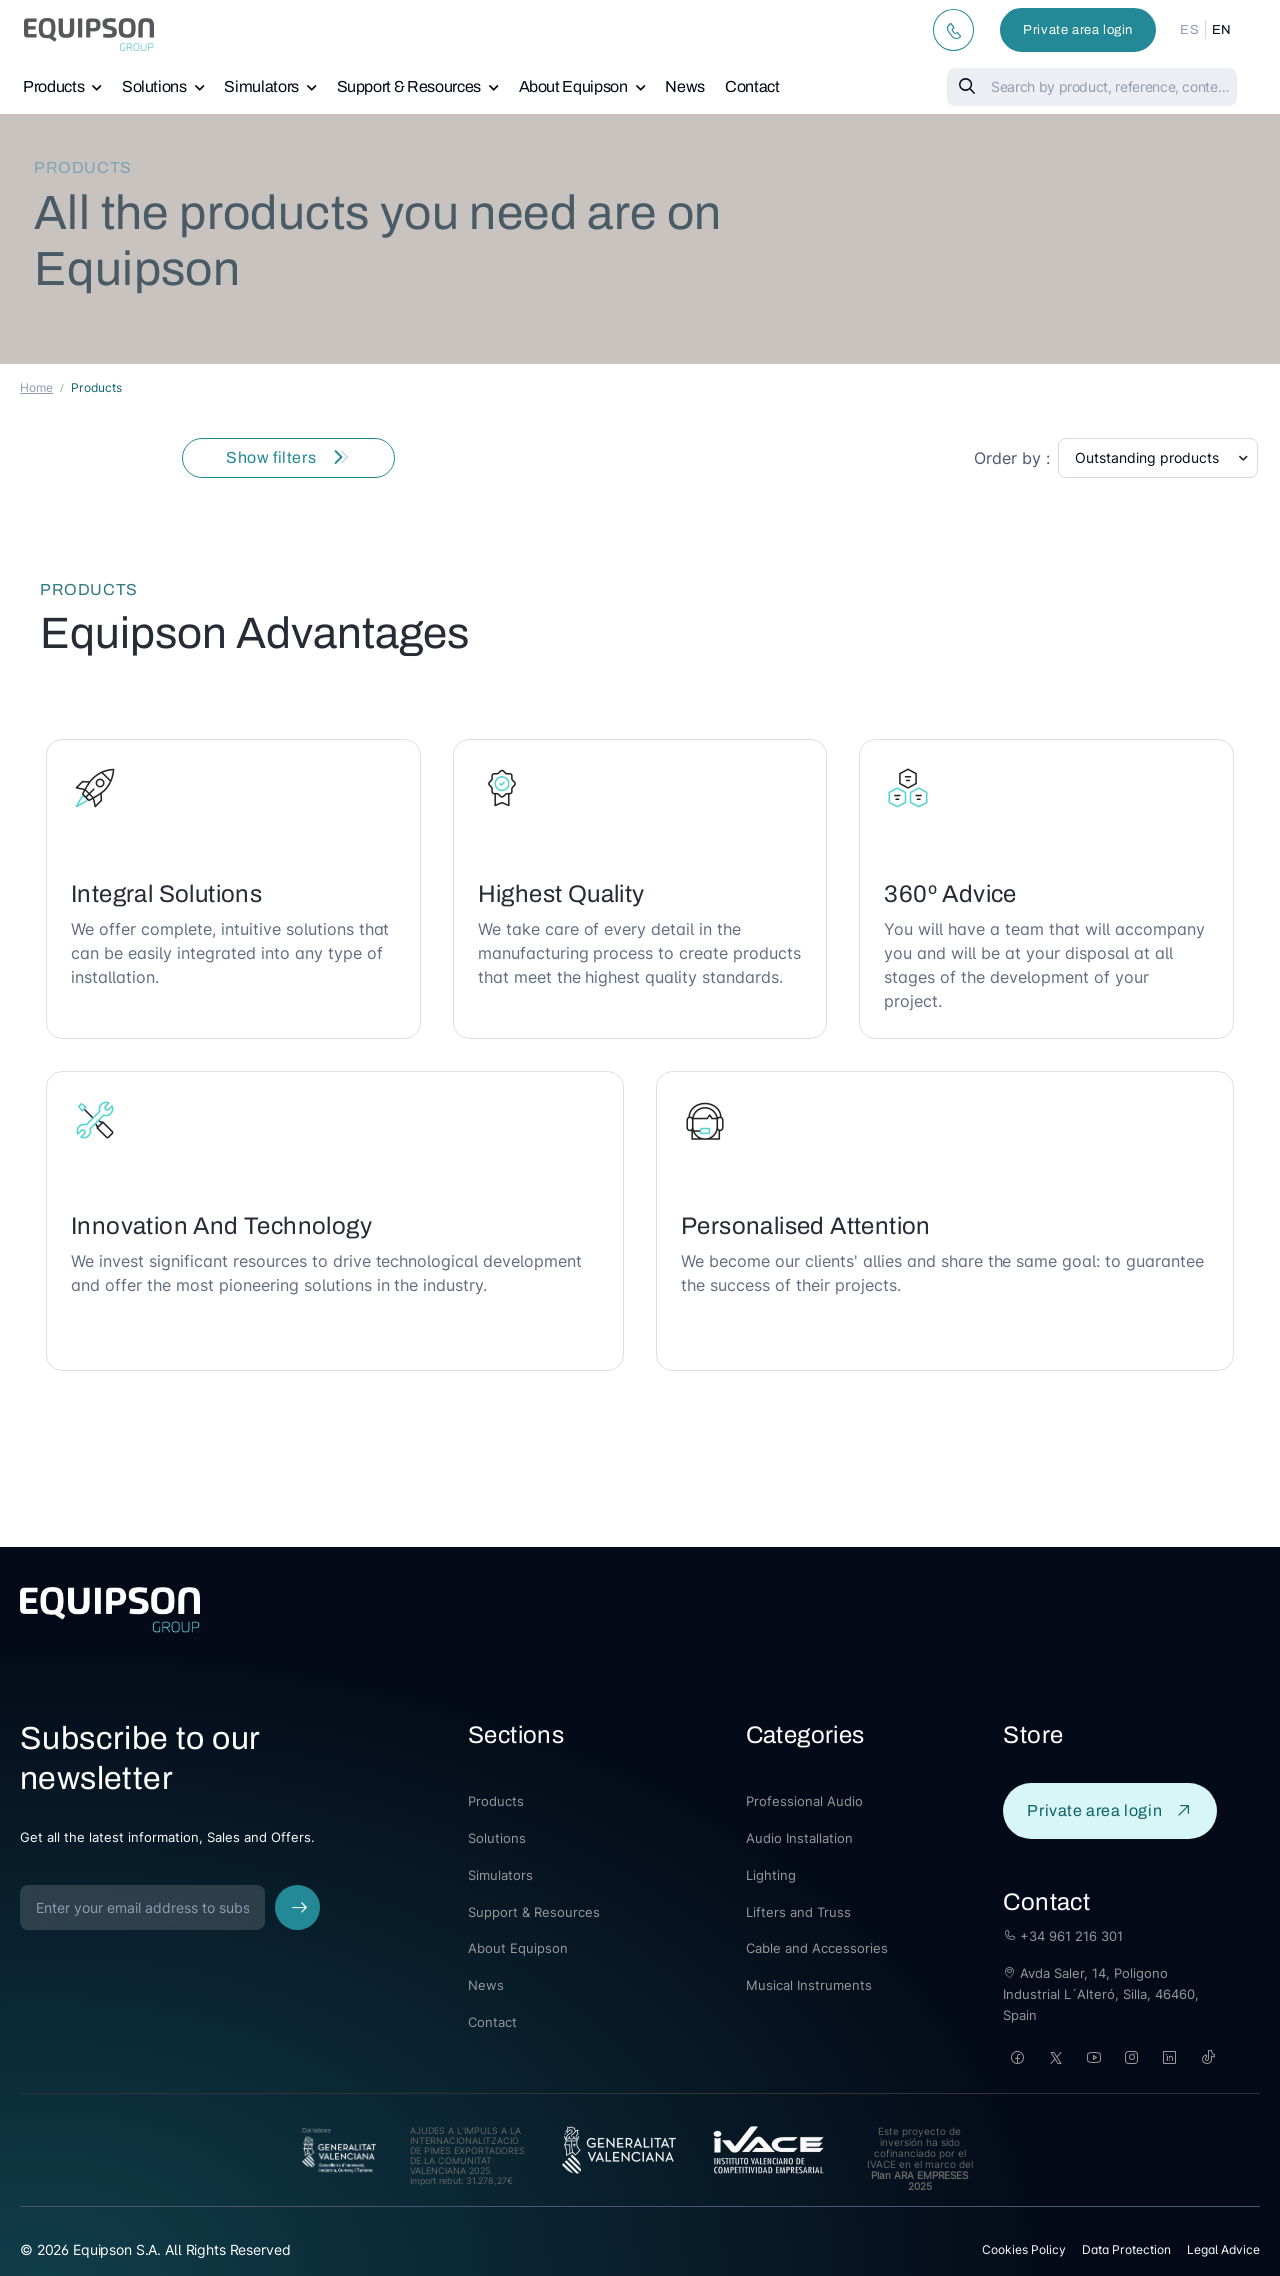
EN (1222, 30)
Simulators (261, 86)
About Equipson (573, 86)
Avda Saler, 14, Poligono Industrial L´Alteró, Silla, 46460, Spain (1101, 1994)
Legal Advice (1223, 2249)
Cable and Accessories (817, 1948)
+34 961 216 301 (1063, 1936)
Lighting (771, 1875)
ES (1189, 30)
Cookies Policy (1024, 2249)
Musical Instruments (809, 1985)
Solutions (154, 86)
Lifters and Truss (798, 1912)
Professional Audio (804, 1801)
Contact (752, 86)
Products (53, 86)
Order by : (1012, 458)
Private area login (1078, 30)
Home (36, 387)
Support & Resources (409, 86)
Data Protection (1126, 2249)
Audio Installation (799, 1838)
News (685, 86)
